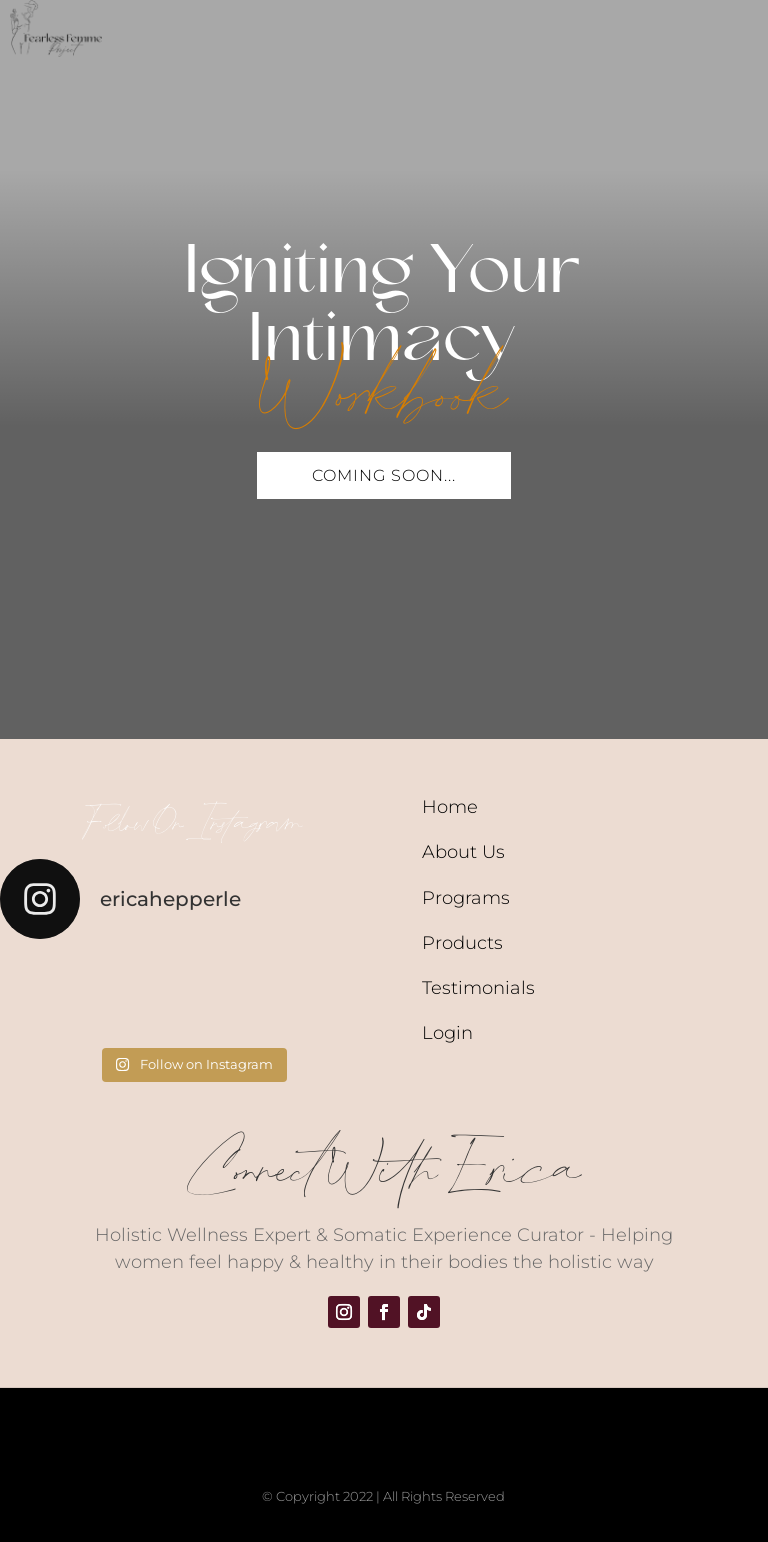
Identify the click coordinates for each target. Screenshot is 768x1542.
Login (447, 1033)
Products (462, 943)
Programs (466, 898)
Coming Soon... (384, 475)
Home (450, 807)
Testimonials (478, 988)
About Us (463, 852)
